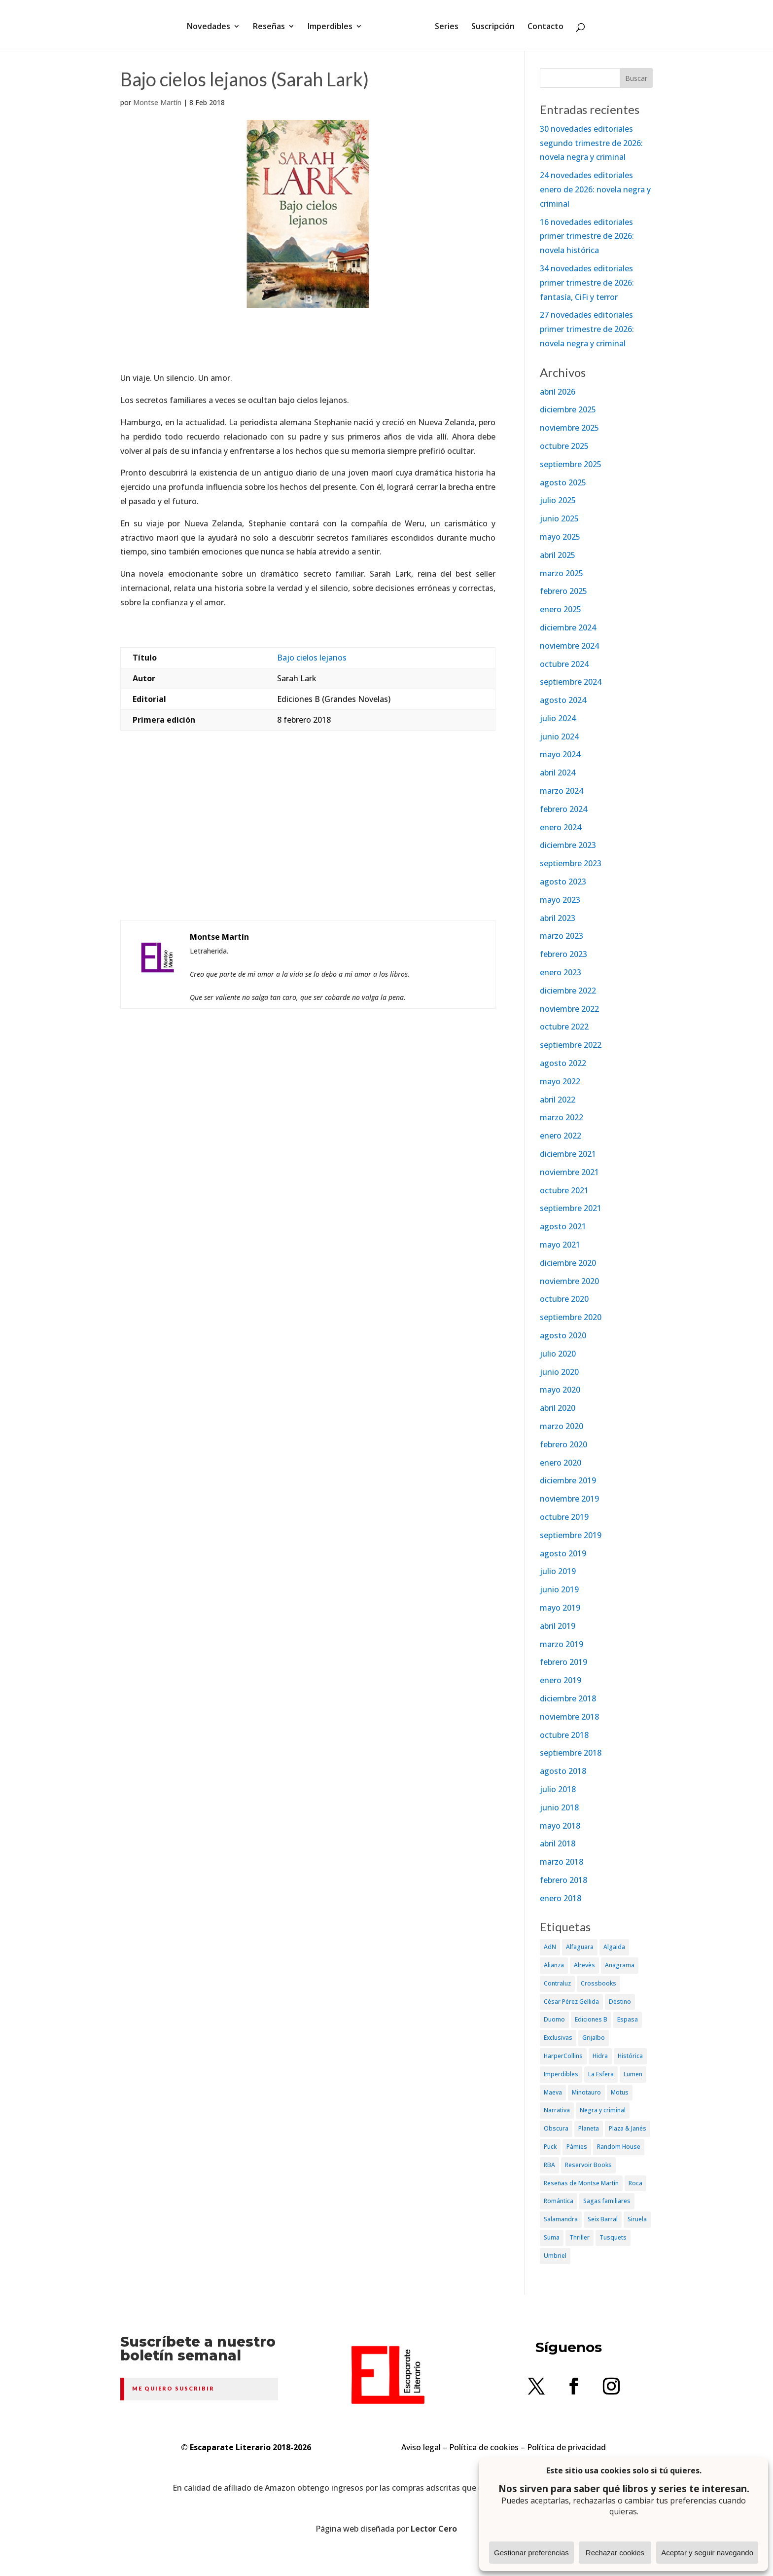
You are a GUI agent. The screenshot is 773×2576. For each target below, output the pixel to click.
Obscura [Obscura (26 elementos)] (556, 2128)
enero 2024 (560, 827)
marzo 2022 (561, 1117)
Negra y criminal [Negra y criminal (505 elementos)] (603, 2110)
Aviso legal (421, 2447)
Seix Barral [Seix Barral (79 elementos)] (603, 2219)
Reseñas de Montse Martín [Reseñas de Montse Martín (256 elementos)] (581, 2183)
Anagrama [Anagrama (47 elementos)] (619, 1965)
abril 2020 (557, 1407)
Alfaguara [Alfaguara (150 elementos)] (580, 1947)
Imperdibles (333, 26)
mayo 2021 (560, 1244)
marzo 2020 (561, 1426)
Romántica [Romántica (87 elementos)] (558, 2201)
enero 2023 (560, 972)
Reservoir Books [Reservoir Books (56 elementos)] (588, 2165)
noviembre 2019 (569, 1498)
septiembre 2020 (570, 1317)
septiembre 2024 (570, 681)
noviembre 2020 (569, 1281)
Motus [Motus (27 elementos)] (620, 2092)
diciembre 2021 (568, 1153)
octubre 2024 (564, 664)
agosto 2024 (563, 700)
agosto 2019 (563, 1553)
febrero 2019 (563, 1661)
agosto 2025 (563, 482)
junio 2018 (559, 1807)
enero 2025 (560, 609)
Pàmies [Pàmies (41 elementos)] (576, 2146)
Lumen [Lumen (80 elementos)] (633, 2074)
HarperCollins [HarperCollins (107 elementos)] (563, 2056)
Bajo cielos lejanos (312, 657)
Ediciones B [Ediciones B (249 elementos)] (591, 2019)
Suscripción (489, 26)
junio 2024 (559, 736)
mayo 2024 (560, 754)
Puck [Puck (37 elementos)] (550, 2146)
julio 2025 (558, 500)
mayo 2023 (560, 899)
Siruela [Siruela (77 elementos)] (637, 2219)
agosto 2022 (563, 1063)
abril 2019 (557, 1625)
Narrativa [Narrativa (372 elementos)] (557, 2110)
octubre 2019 (564, 1516)
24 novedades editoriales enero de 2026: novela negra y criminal (595, 189)
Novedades (212, 26)
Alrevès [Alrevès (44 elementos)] (584, 1965)
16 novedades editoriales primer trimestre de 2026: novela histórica (587, 236)
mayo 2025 (560, 536)
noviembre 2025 (569, 427)
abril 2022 (557, 1099)
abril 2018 (557, 1843)
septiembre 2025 (570, 464)
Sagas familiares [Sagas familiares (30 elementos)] (607, 2201)
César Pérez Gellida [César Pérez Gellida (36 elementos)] (571, 2001)
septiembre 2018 (570, 1752)
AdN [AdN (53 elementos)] (550, 1947)
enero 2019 (560, 1680)
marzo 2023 (561, 935)
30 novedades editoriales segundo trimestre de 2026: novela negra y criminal (591, 143)
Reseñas (272, 26)
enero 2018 (560, 1898)
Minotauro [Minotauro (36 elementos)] (586, 2092)
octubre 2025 (564, 446)
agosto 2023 (563, 881)
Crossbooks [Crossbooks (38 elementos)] (598, 1983)
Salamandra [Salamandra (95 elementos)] (561, 2219)
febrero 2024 (563, 809)
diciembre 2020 (568, 1262)
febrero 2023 (563, 954)
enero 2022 (560, 1135)
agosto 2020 (563, 1335)
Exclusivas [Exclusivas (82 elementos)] (558, 2037)
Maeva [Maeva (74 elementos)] (553, 2092)
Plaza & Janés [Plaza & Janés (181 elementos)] (627, 2128)
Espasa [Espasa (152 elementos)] (627, 2019)
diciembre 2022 (568, 990)
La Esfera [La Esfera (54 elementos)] (601, 2074)
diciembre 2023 (568, 845)
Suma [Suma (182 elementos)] (552, 2237)
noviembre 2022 (569, 1008)
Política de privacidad (566, 2447)
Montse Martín (157, 102)
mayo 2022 (560, 1081)
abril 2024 (557, 772)
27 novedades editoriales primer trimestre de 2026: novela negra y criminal (587, 329)
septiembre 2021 (570, 1208)
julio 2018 (558, 1789)
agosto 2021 (563, 1226)
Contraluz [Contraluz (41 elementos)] (557, 1983)
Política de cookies (484, 2447)
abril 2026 (557, 391)
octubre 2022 (564, 1026)
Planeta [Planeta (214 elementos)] (588, 2128)
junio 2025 (559, 518)
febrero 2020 (563, 1444)
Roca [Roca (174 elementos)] (635, 2183)
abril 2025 (557, 555)
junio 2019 (559, 1589)
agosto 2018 (563, 1771)
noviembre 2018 (569, 1716)
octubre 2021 (564, 1190)
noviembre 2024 (569, 645)
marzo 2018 (561, 1861)
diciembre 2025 (568, 409)
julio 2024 (558, 718)
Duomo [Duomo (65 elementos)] (554, 2019)
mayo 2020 (560, 1389)
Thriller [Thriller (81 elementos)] (579, 2237)
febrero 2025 (563, 591)
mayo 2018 (560, 1825)
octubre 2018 (564, 1735)
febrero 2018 (563, 1880)
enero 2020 (560, 1462)
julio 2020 (558, 1353)
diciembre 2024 (568, 627)
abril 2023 (557, 918)
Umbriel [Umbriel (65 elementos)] (555, 2255)
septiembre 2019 (570, 1535)
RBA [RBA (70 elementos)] (549, 2165)
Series (443, 26)
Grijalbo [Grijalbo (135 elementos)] (593, 2037)
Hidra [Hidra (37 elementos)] (600, 2056)
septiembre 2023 (570, 863)
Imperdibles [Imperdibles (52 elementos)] (561, 2074)
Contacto (542, 26)
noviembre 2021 (569, 1172)
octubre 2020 (564, 1298)
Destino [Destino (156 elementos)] (620, 2001)
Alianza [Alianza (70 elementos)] (554, 1965)
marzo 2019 (561, 1644)
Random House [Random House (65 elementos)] (618, 2146)
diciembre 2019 (568, 1480)
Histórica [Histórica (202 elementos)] (630, 2056)
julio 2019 (558, 1571)
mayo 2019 (560, 1607)
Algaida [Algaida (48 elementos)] (614, 1947)
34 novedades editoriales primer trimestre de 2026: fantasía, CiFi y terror (587, 282)
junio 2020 (559, 1371)
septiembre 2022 (570, 1044)
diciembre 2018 (568, 1698)
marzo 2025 (561, 573)
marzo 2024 (561, 790)
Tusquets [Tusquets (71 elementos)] (613, 2237)
